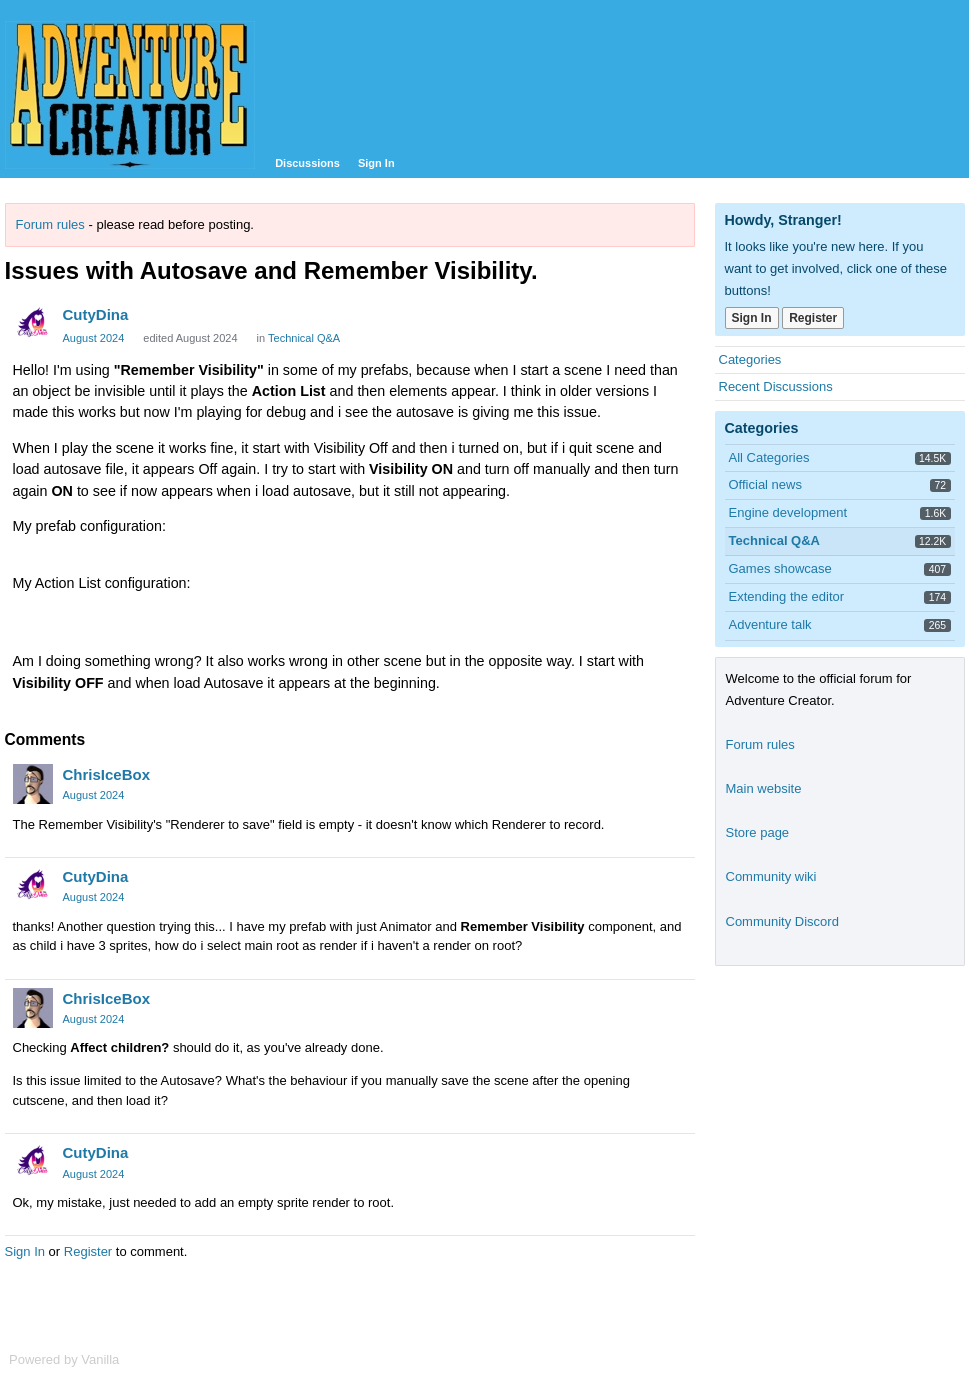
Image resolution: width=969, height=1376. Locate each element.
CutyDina (96, 314)
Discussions (307, 163)
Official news (765, 484)
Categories (750, 359)
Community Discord (782, 921)
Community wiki (771, 876)
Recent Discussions (776, 386)
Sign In (376, 163)
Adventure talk (770, 624)
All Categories (769, 457)
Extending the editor (787, 596)
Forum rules (50, 224)
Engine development (788, 512)
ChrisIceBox (107, 774)
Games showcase (780, 568)
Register (88, 1251)
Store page (758, 832)
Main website (764, 788)
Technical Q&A (304, 338)
